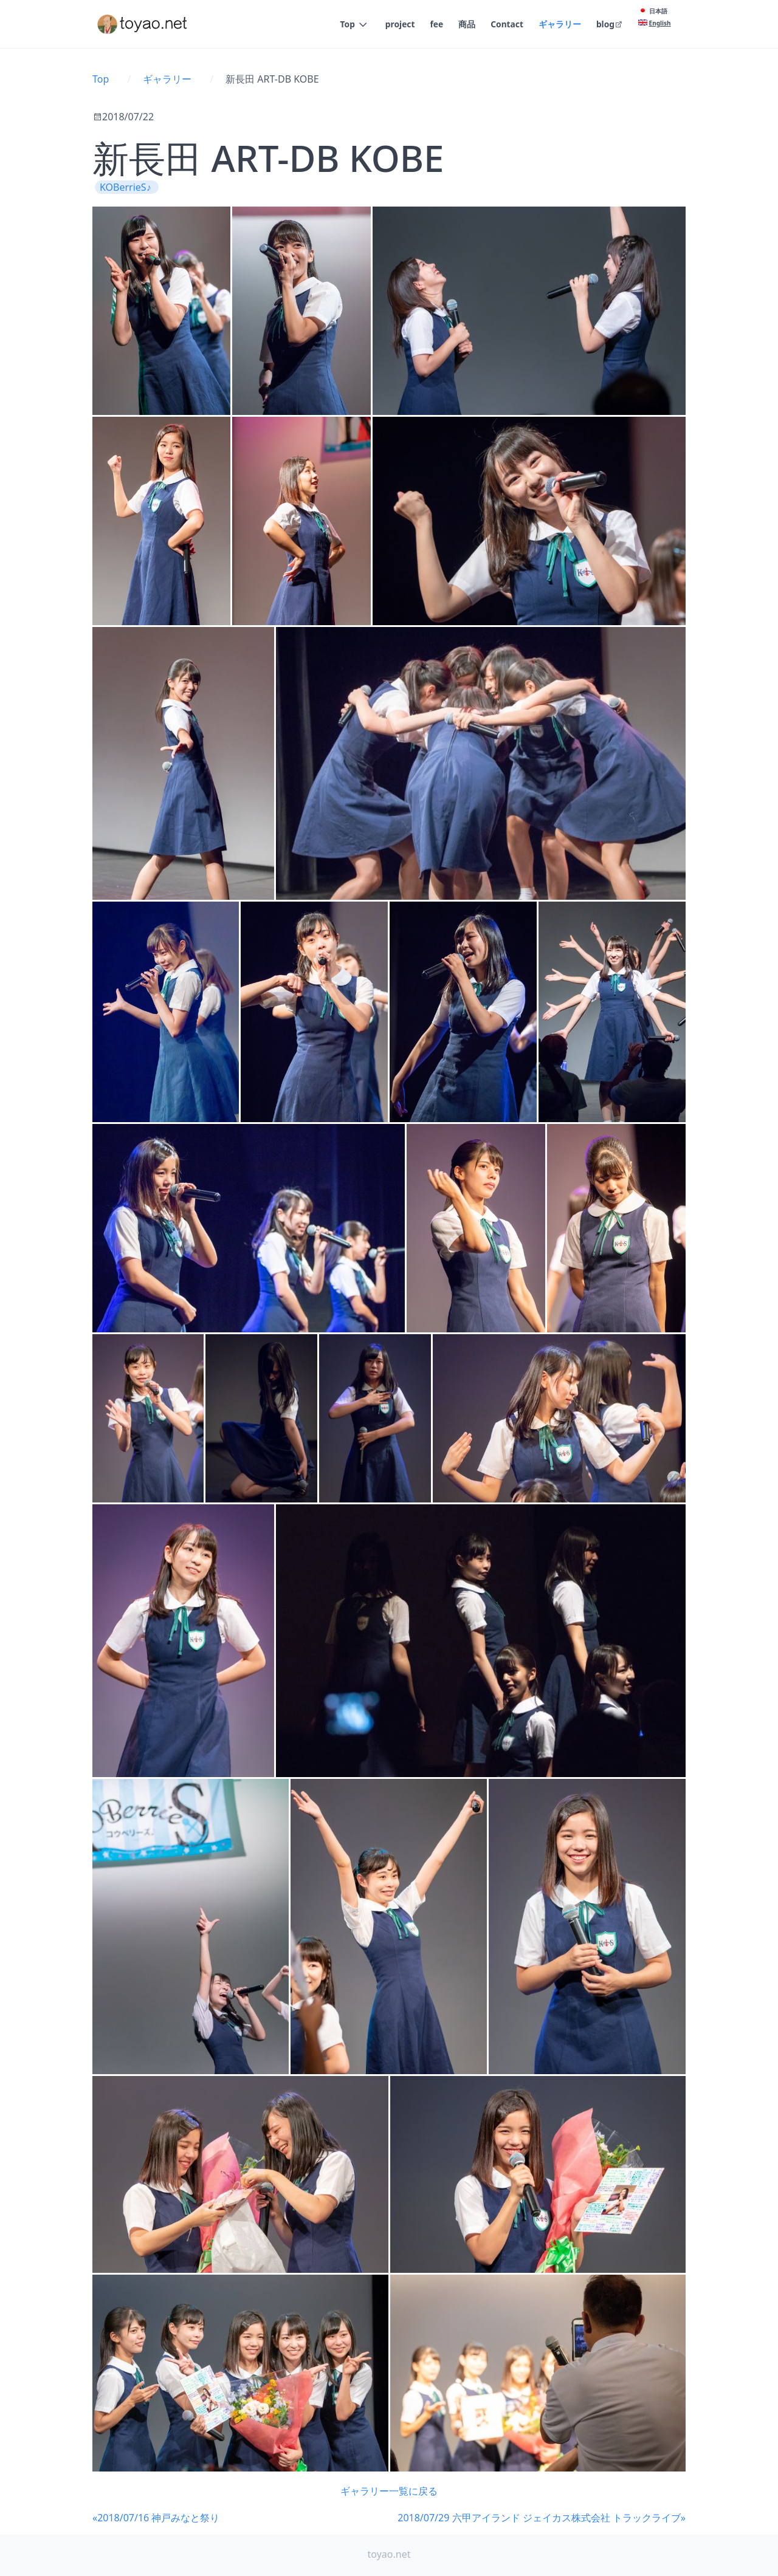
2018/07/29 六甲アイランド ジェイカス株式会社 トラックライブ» (542, 2517)
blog (609, 24)
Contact (506, 24)
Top (346, 24)
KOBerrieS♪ (127, 187)
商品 (466, 24)
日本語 (658, 11)
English (660, 23)
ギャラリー (559, 24)
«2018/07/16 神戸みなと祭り (155, 2517)
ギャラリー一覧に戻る (389, 2491)
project (398, 24)
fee (435, 24)
